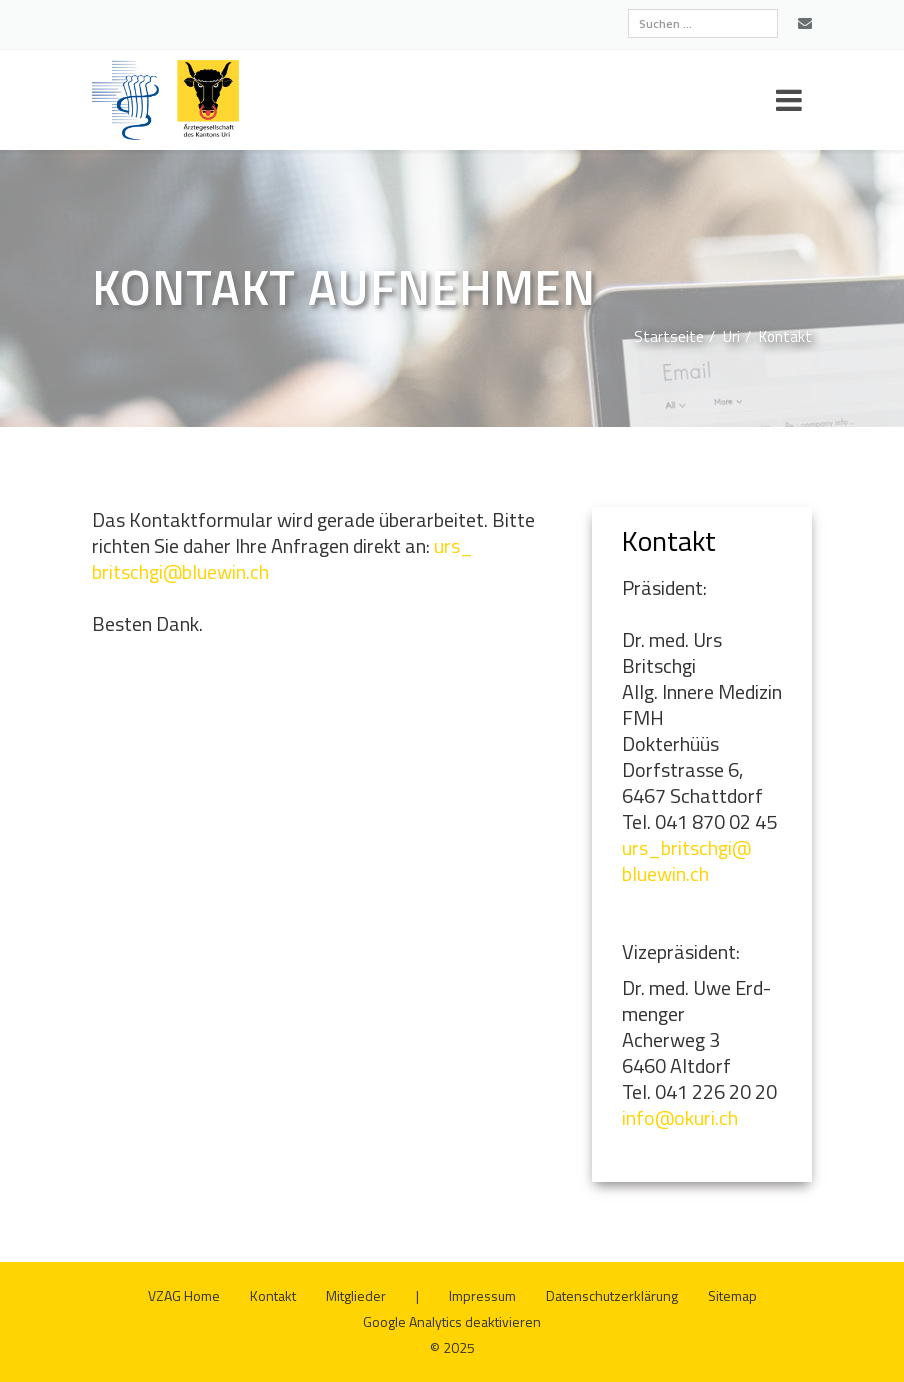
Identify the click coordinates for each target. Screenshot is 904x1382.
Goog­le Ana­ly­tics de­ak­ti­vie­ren (452, 1321)
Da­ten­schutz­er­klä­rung (612, 1296)
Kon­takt (785, 336)
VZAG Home (184, 1296)
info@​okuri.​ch (680, 1117)
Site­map (732, 1296)
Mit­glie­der (356, 1296)
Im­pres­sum (482, 1296)
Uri (731, 336)
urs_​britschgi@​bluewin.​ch (686, 860)
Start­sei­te (669, 336)
